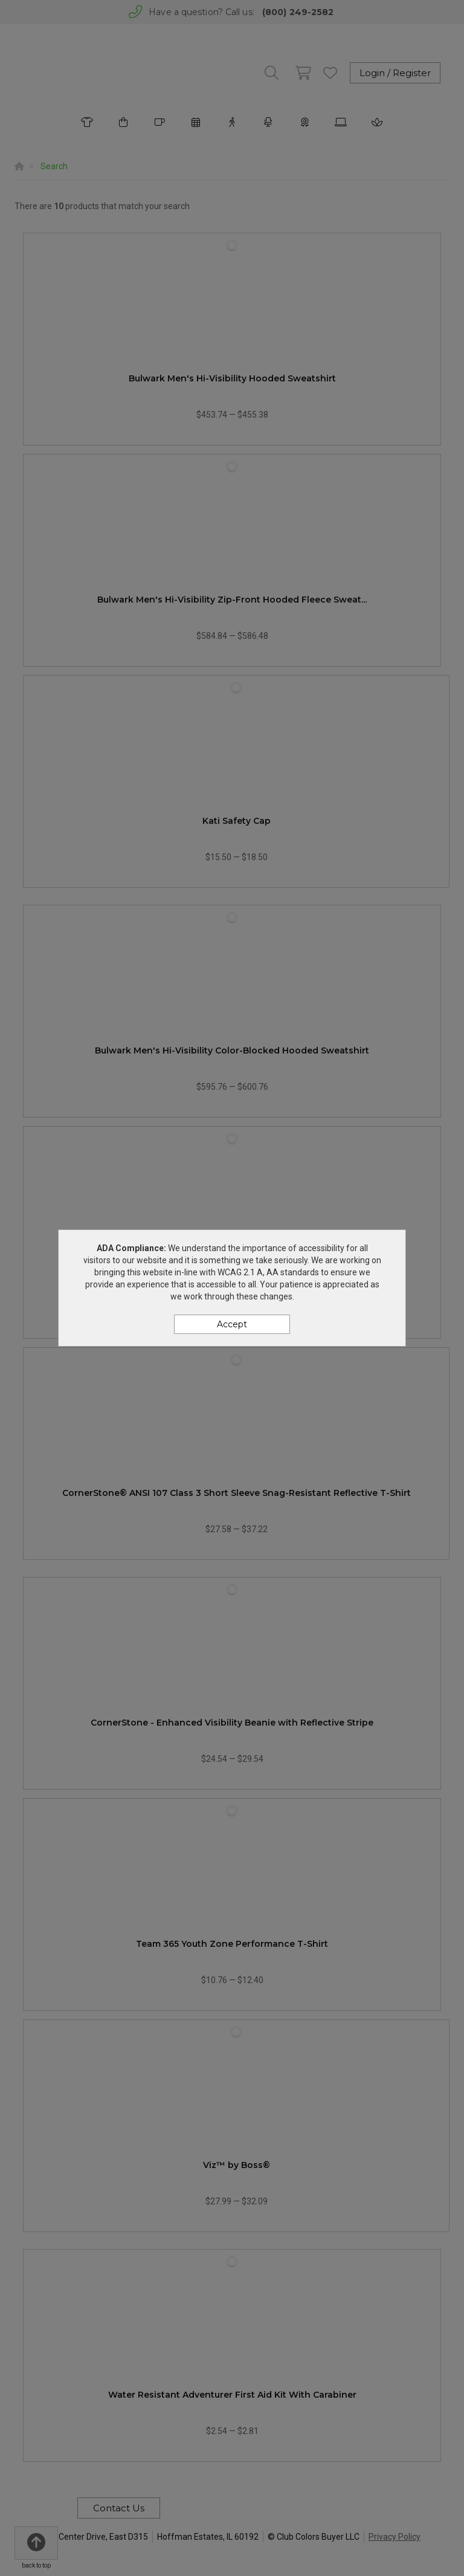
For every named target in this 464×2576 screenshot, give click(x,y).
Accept (232, 1324)
